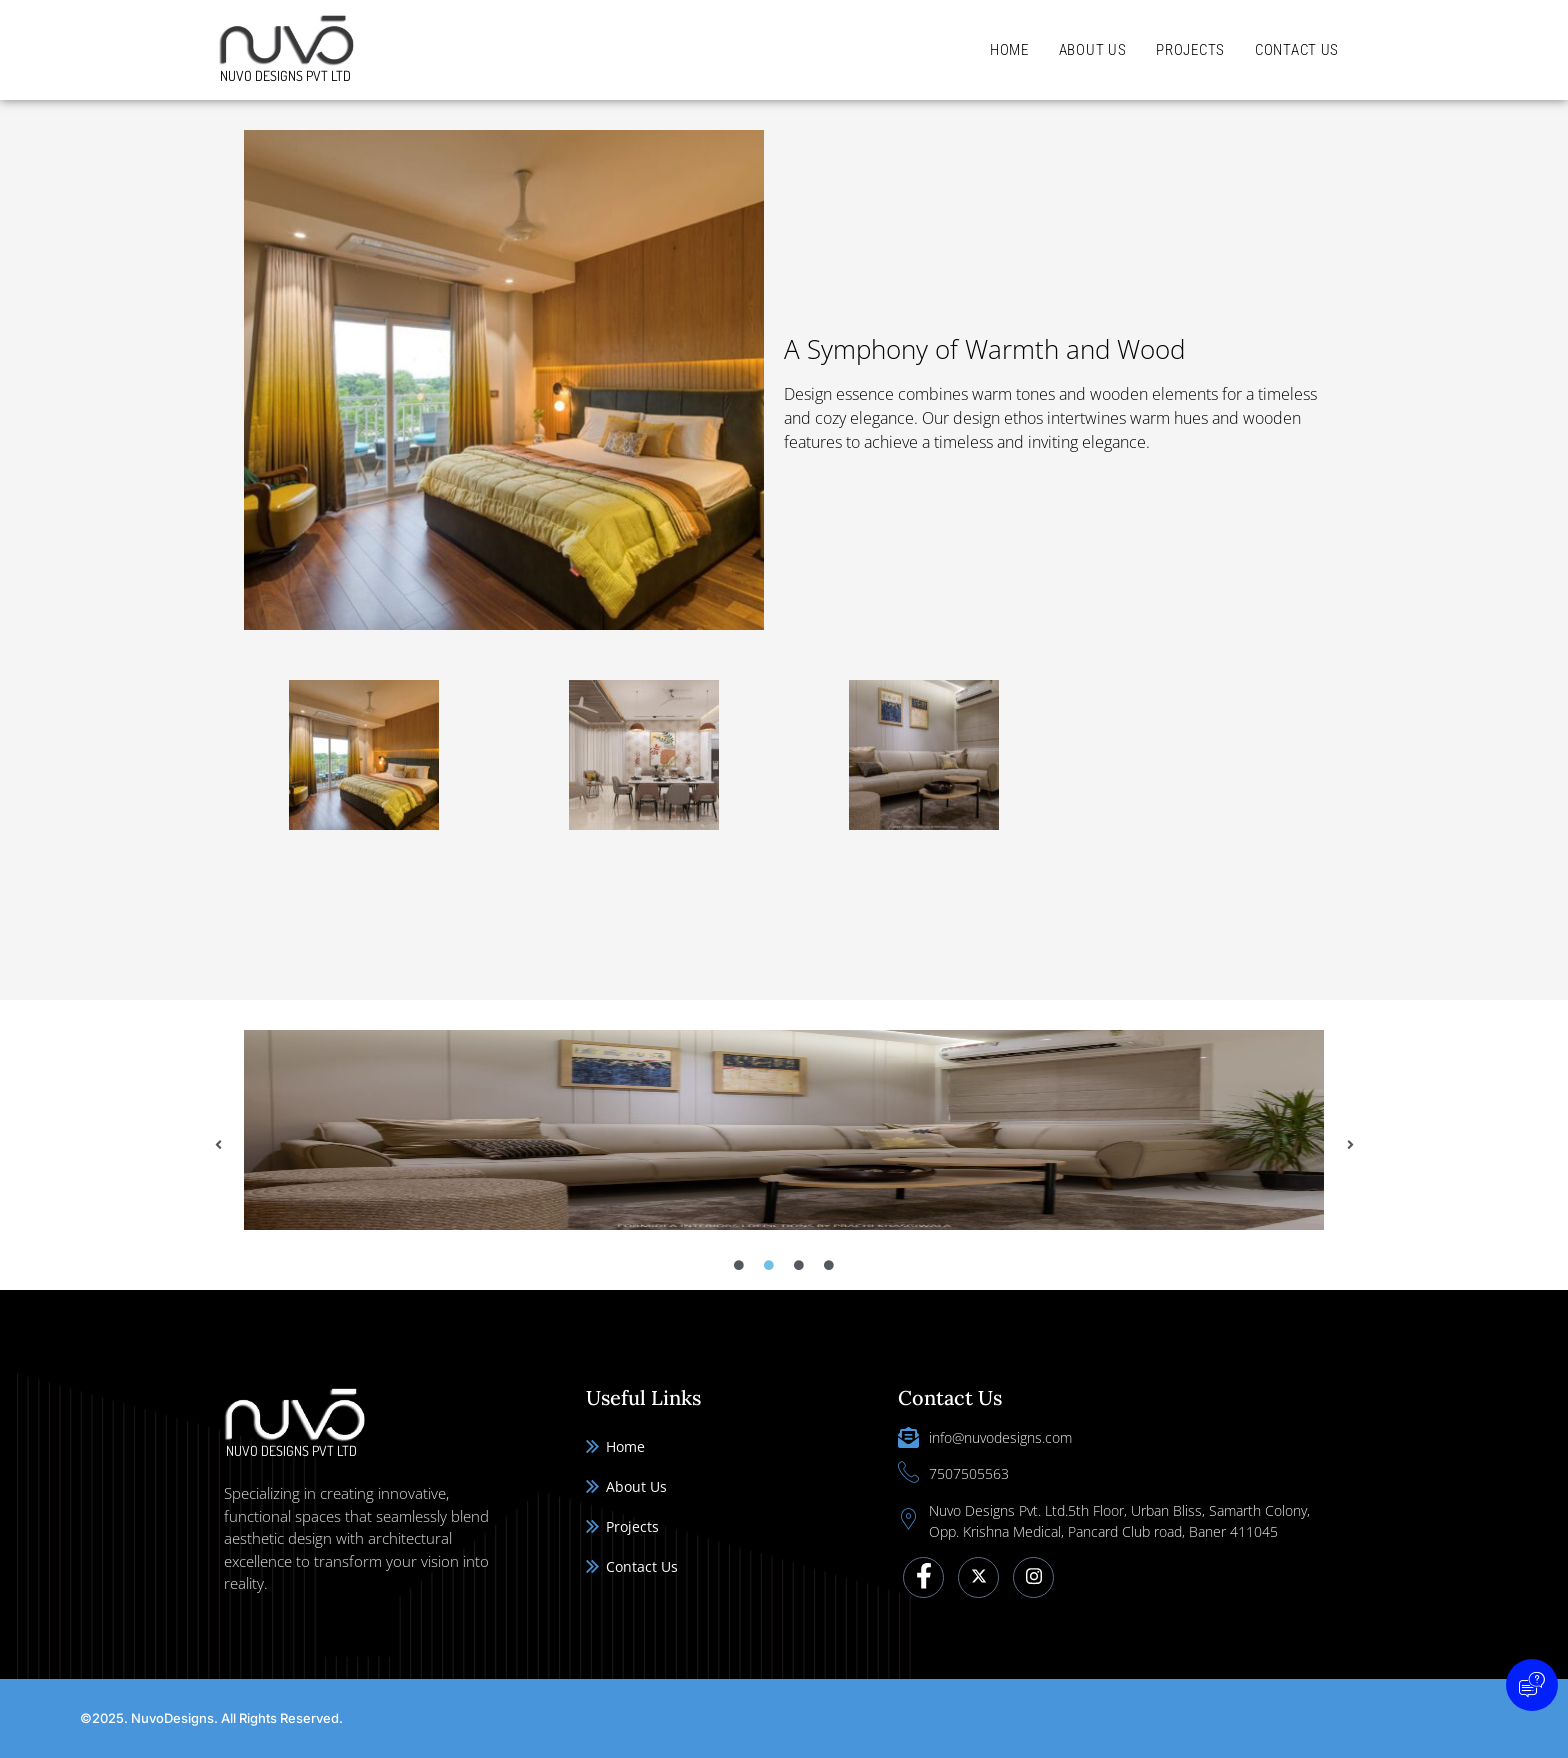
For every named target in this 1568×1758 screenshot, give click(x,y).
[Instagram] (1033, 1577)
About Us (1093, 50)
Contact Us (1297, 50)
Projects (1190, 50)
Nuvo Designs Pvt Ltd (285, 75)
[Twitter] (978, 1577)
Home (1009, 50)
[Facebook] (923, 1577)
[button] (218, 1145)
